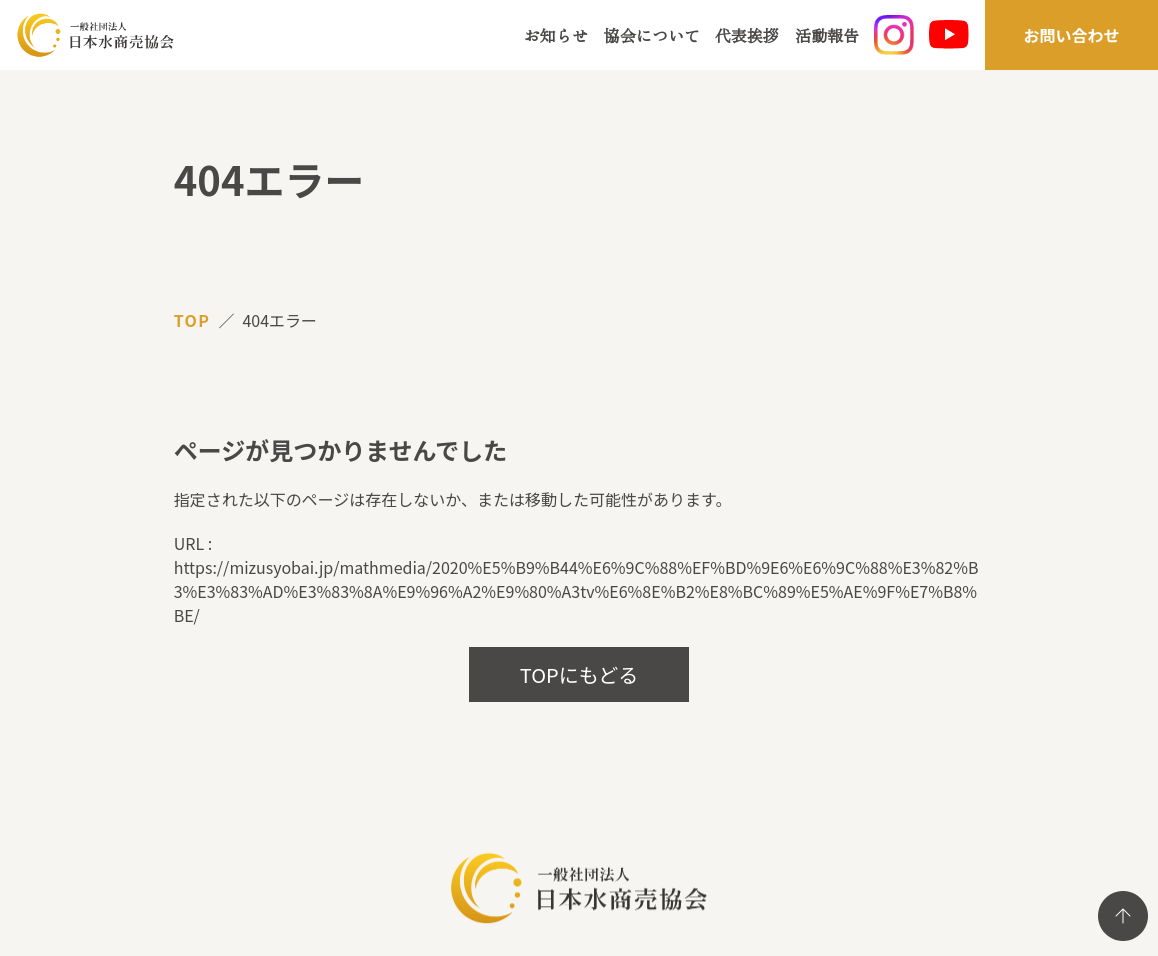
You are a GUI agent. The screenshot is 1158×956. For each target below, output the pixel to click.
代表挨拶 (747, 35)
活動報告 (827, 35)
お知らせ (556, 35)
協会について (652, 35)
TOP (192, 320)
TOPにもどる (579, 674)
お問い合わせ (1071, 35)
